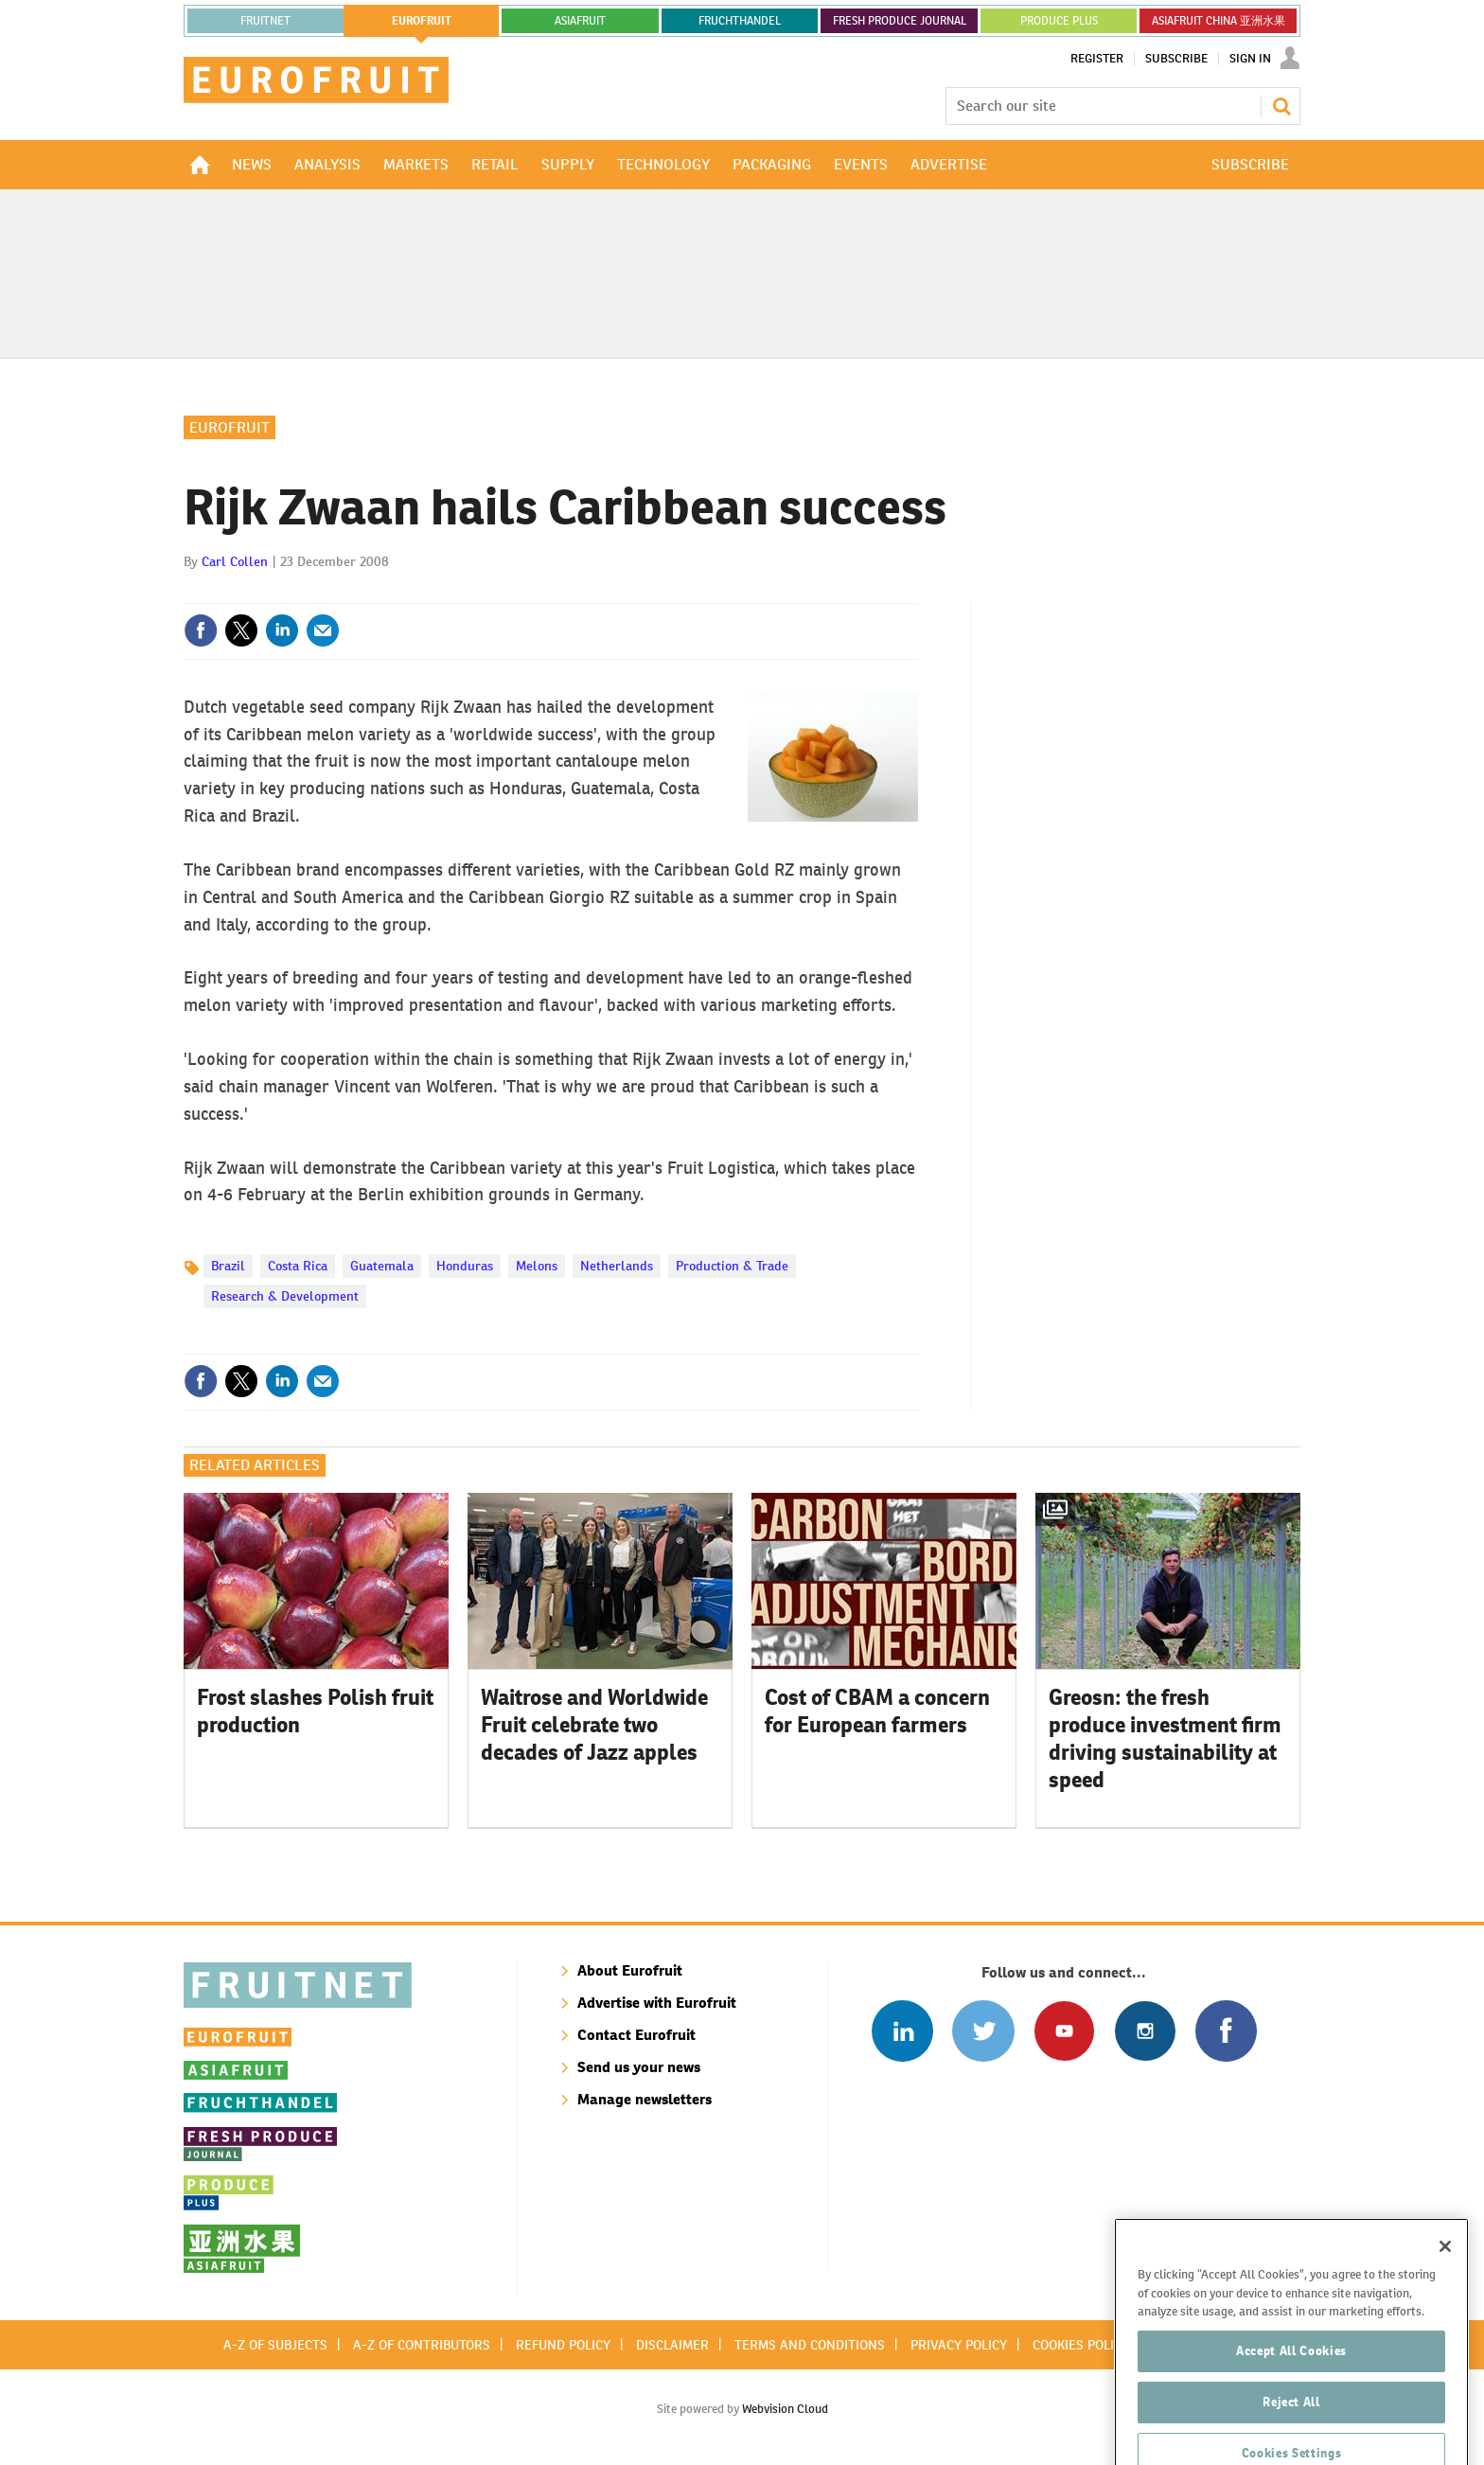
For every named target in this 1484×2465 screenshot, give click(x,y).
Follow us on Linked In (902, 2031)
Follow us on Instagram (1144, 2031)
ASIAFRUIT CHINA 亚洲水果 (1218, 20)
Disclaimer (672, 2344)
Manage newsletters (644, 2099)
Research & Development (285, 1295)
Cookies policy (1081, 2344)
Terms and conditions (809, 2344)
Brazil (228, 1265)
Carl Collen (235, 561)
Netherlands (616, 1265)
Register (1096, 58)
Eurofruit (229, 427)
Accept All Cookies (1291, 2414)
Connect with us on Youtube (1064, 2031)
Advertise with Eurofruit (656, 2003)
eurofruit (421, 20)
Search (1281, 106)
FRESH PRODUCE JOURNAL (899, 20)
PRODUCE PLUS (1059, 20)
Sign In (1250, 58)
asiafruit (580, 20)
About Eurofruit (629, 1970)
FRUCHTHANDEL (739, 20)
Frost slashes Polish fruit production (315, 1711)
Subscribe (1176, 58)
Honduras (464, 1265)
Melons (536, 1265)
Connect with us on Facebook (1226, 2031)
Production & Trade (732, 1265)
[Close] (1445, 2310)
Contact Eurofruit (636, 2035)
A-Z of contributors (421, 2344)
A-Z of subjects (275, 2344)
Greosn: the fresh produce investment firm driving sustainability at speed (1165, 1738)
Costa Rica (297, 1265)
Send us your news (638, 2067)
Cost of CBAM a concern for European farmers (877, 1711)
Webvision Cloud (785, 2409)
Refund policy (563, 2344)
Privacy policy (958, 2344)
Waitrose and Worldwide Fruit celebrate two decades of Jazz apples (594, 1724)
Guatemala (382, 1265)
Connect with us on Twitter (983, 2031)
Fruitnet (265, 20)
